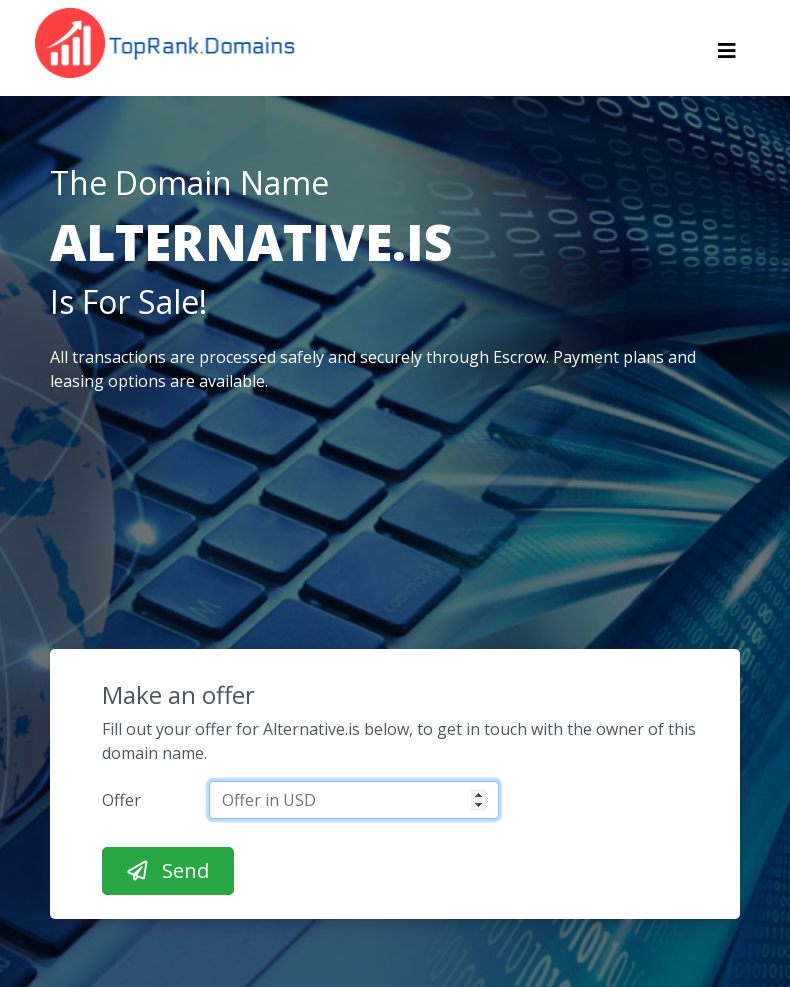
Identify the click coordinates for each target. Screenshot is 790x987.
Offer (121, 800)
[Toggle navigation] (727, 56)
